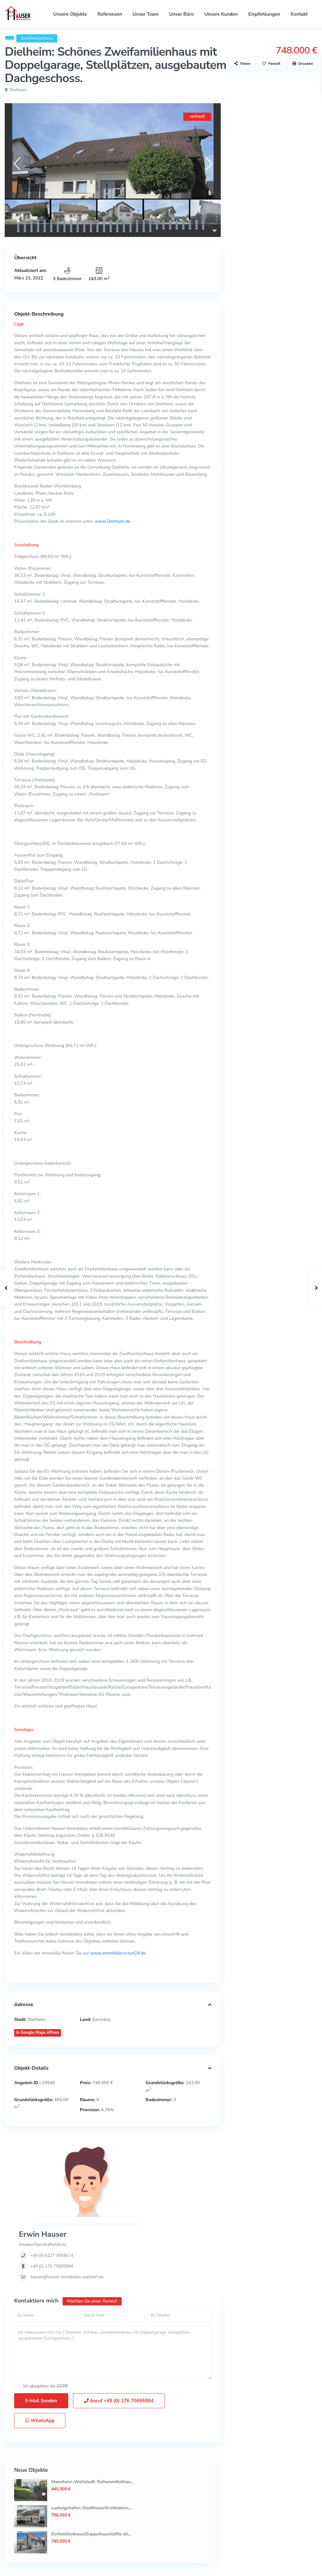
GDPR (62, 2323)
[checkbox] (16, 2323)
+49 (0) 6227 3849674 (134, 2171)
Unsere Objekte (70, 14)
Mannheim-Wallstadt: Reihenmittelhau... (292, 134)
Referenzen (109, 14)
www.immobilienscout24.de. (118, 1953)
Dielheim (18, 90)
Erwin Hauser (124, 2149)
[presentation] (16, 163)
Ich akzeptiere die (45, 2323)
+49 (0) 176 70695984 (134, 2181)
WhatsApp (39, 2357)
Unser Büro (181, 14)
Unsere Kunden (221, 14)
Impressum (302, 2566)
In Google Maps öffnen (37, 2032)
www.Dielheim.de (112, 521)
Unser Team (146, 14)
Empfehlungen (264, 14)
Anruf (118, 2338)
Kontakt (299, 14)
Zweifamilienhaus (37, 38)
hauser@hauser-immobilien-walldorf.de (149, 2192)
